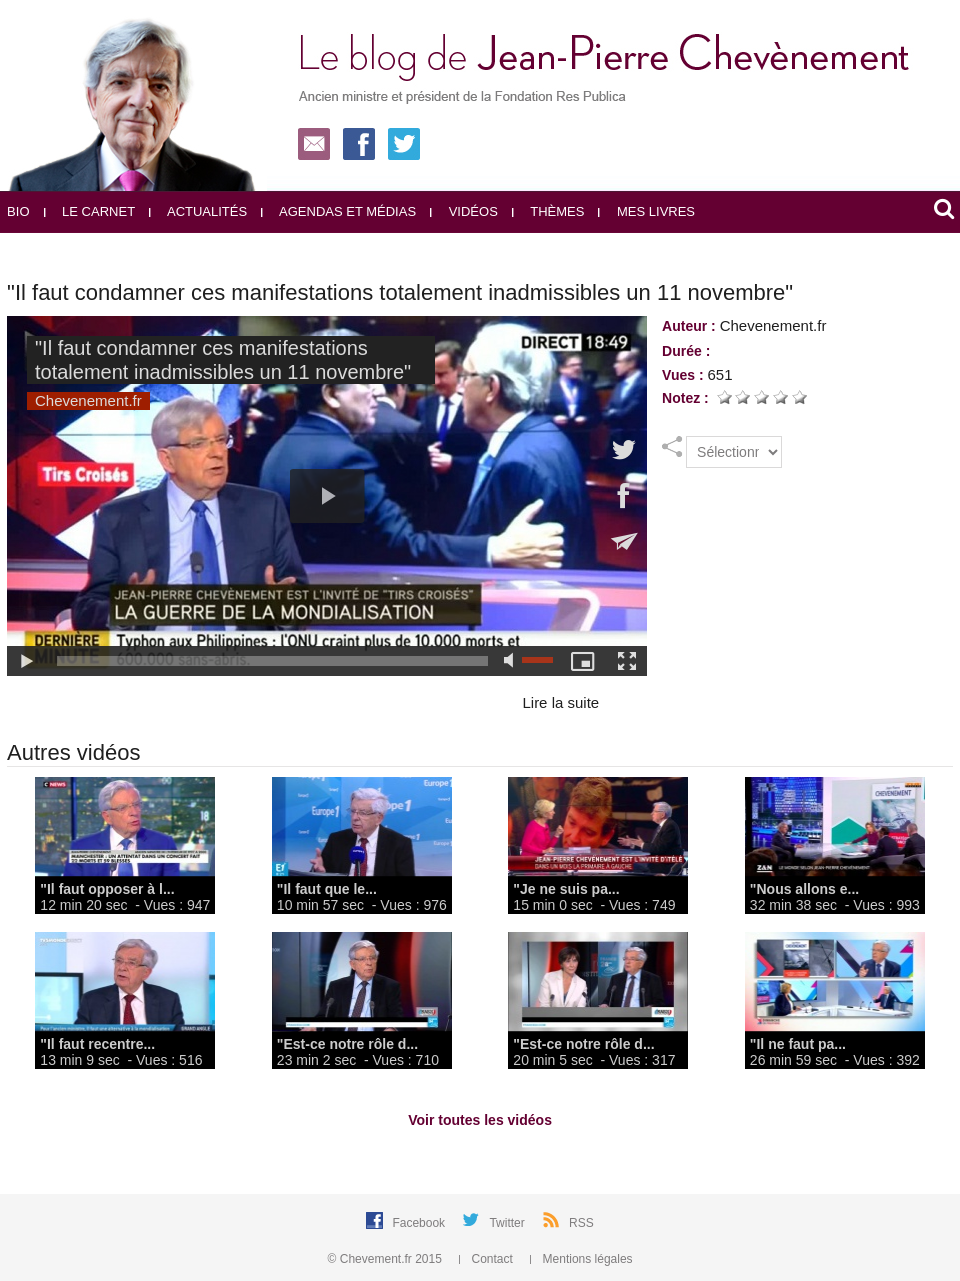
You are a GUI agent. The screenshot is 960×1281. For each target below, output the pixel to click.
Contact (487, 1259)
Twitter (508, 1223)
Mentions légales (581, 1259)
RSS (581, 1223)
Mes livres (646, 211)
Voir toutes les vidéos (480, 1120)
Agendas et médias (338, 211)
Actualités (198, 211)
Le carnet (90, 211)
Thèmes (548, 211)
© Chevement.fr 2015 (387, 1259)
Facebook (420, 1223)
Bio (18, 211)
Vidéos (464, 211)
